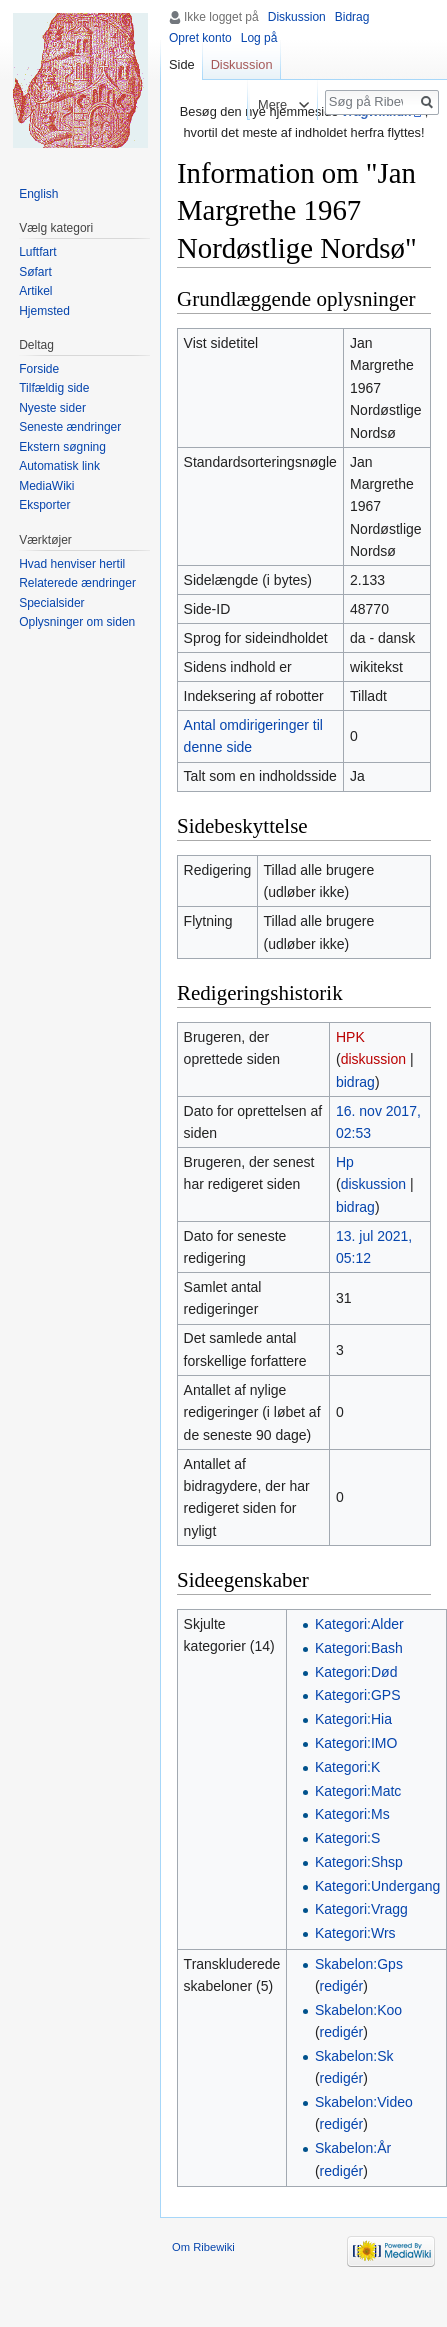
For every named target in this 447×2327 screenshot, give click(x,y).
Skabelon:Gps (359, 1964)
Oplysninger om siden (77, 622)
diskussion (373, 1059)
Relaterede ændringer (77, 583)
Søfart (35, 272)
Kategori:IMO (356, 1743)
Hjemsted (44, 311)
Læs (229, 104)
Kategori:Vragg (361, 1909)
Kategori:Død (356, 1672)
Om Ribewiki (203, 2247)
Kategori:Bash (359, 1648)
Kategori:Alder (359, 1624)
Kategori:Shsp (359, 1862)
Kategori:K (347, 1767)
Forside (39, 369)
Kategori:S (347, 1838)
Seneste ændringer (70, 427)
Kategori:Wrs (355, 1933)
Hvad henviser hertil (72, 564)
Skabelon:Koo (358, 2010)
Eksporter (44, 505)
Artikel (35, 291)
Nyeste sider (52, 408)
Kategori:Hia (353, 1719)
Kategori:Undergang (377, 1886)
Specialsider (51, 603)
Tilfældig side (54, 388)
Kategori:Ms (352, 1814)
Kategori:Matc (358, 1791)
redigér (342, 1986)
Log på (259, 38)
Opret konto (200, 38)
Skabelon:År (353, 2148)
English (38, 194)
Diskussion (297, 17)
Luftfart (37, 252)
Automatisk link (59, 466)
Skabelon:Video (364, 2102)
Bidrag (352, 17)
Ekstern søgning (62, 447)
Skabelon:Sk (354, 2056)
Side (182, 64)
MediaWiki (46, 486)
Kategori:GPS (358, 1695)
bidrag (355, 1082)
